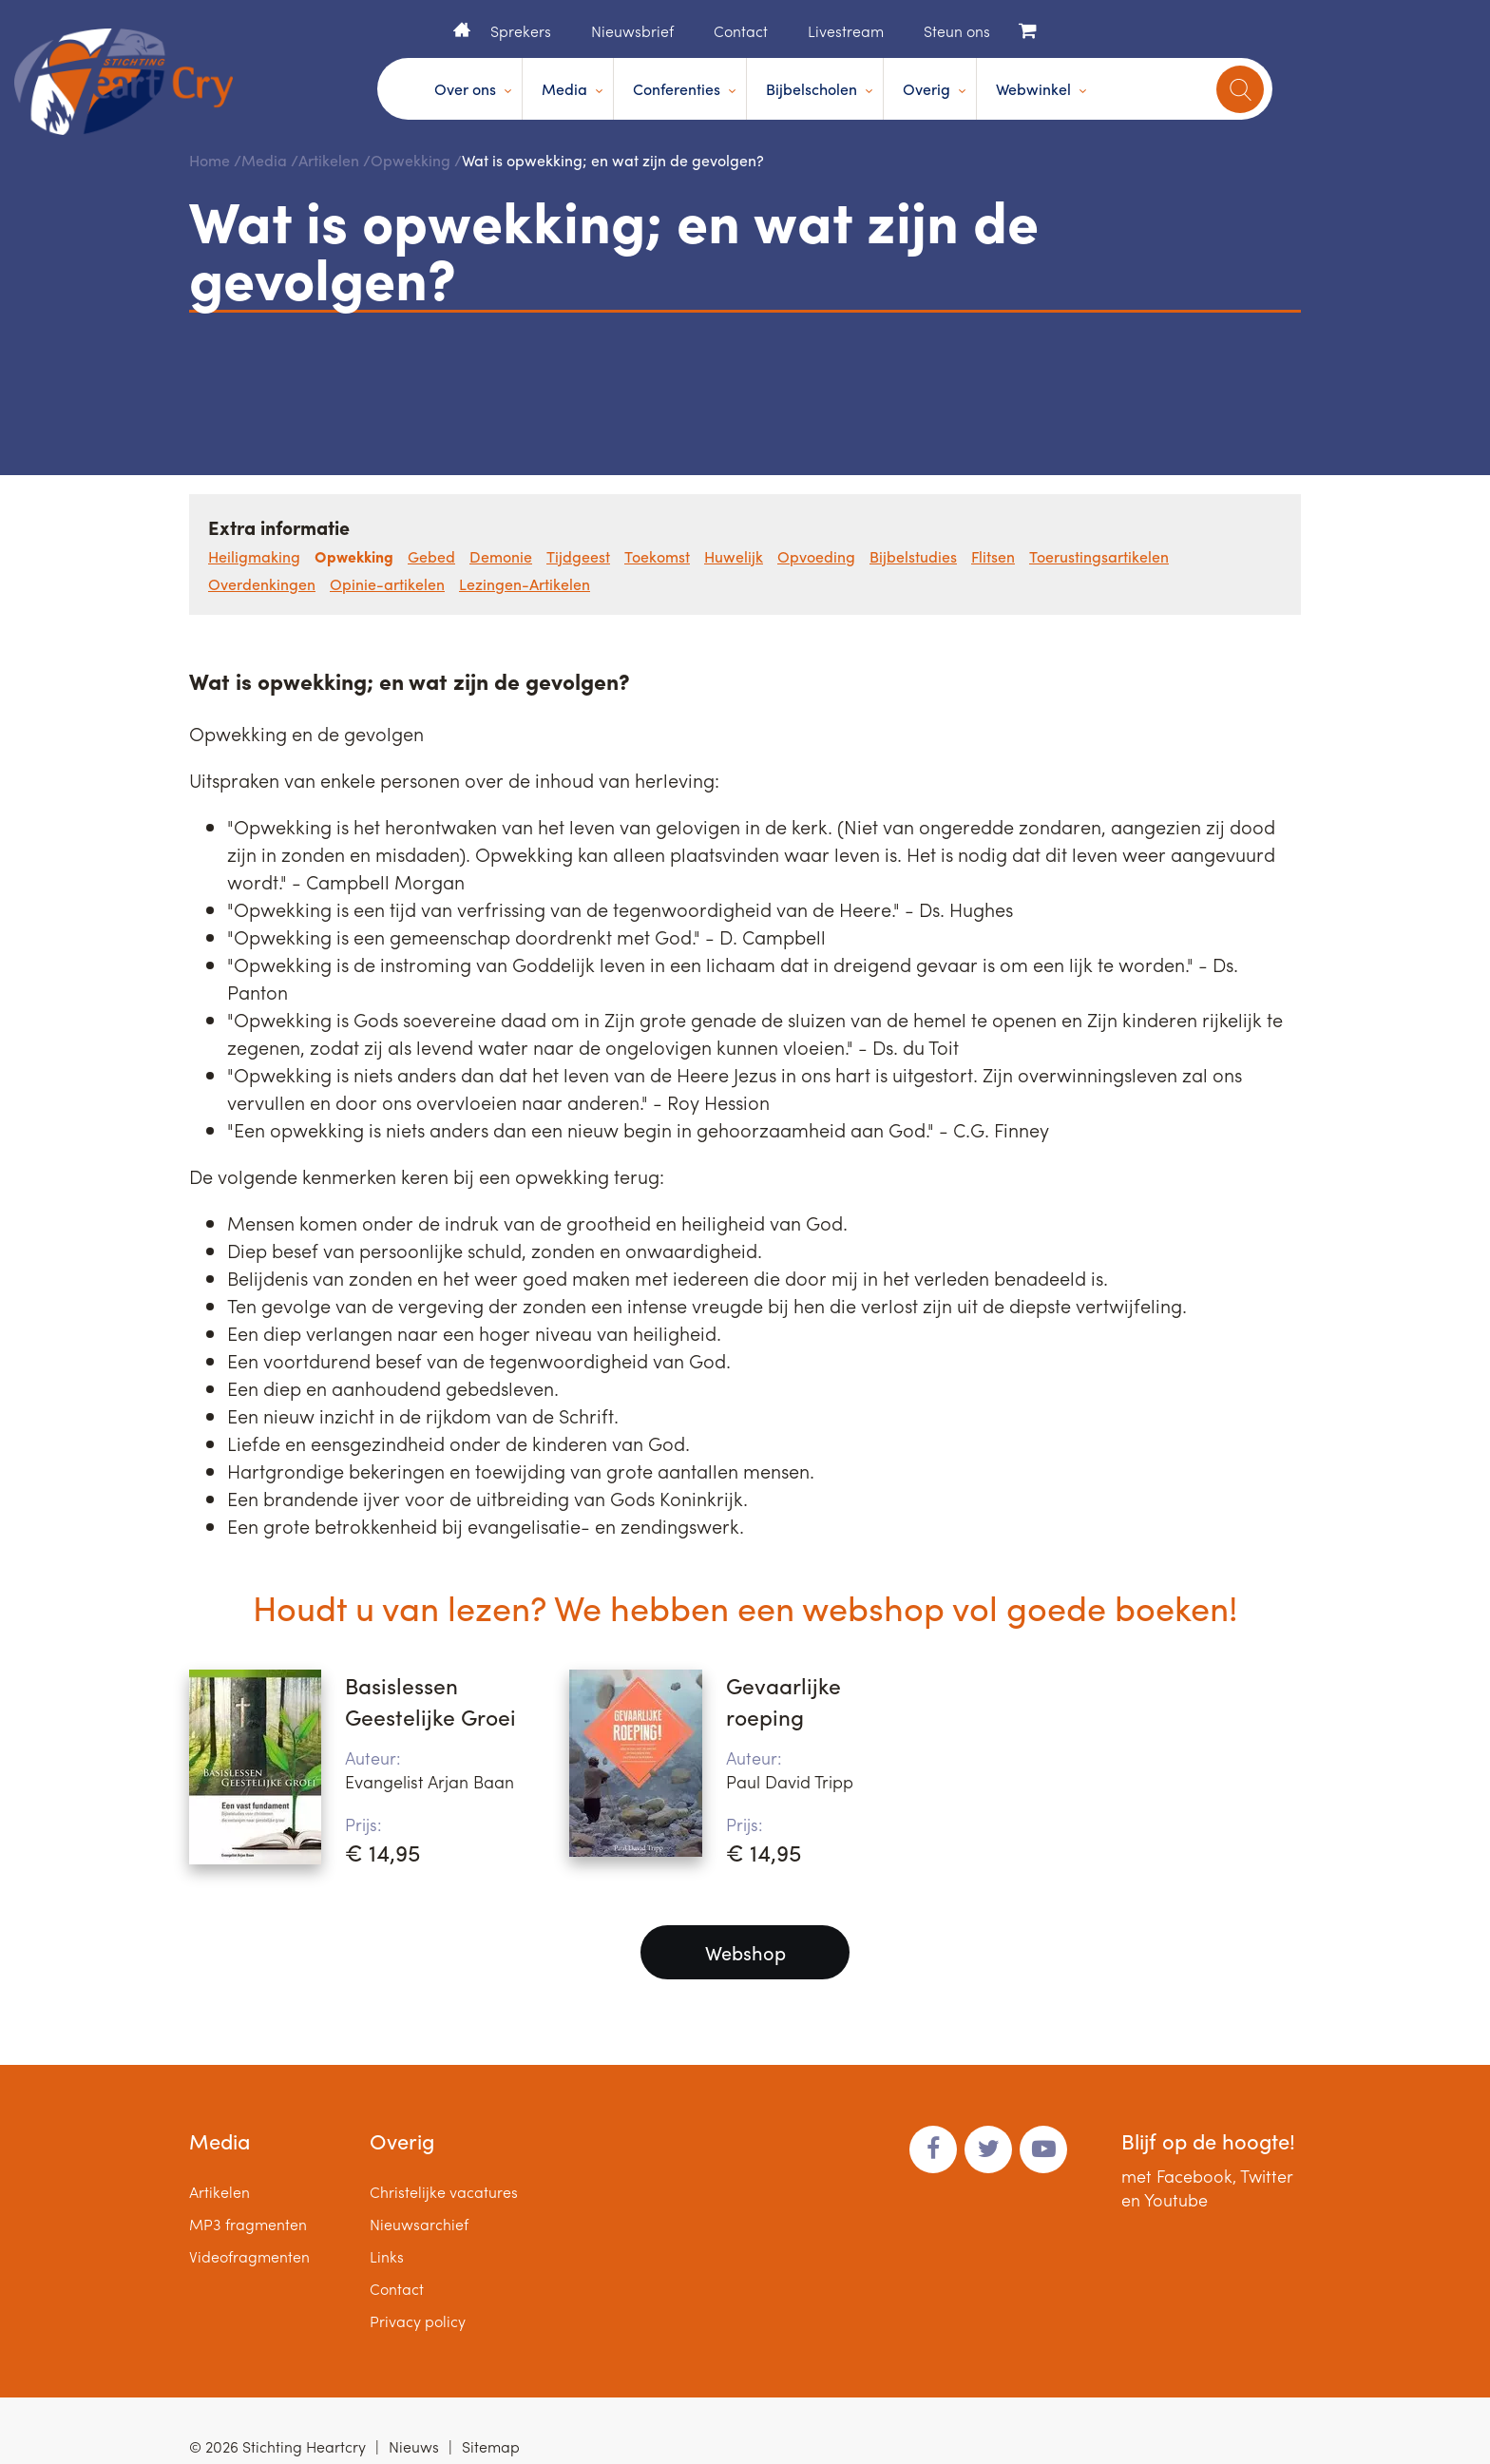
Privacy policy (418, 2321)
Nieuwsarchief (419, 2224)
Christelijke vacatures (444, 2192)
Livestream (846, 31)
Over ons (465, 89)
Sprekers (520, 31)
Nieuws (414, 2446)
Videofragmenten (249, 2256)
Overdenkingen (261, 584)
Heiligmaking (254, 556)
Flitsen (993, 556)
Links (387, 2256)
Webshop (745, 1952)
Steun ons (957, 31)
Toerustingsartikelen (1099, 556)
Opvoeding (816, 556)
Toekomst (657, 556)
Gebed (431, 556)
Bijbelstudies (913, 556)
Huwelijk (733, 556)
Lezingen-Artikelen (524, 584)
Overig (926, 89)
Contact (741, 31)
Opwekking (410, 160)
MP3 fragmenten (248, 2224)
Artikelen (328, 160)
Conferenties (676, 89)
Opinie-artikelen (387, 584)
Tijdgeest (578, 556)
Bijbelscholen (811, 89)
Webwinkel (1033, 89)
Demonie (500, 556)
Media (564, 89)
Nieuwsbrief (632, 31)
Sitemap (491, 2446)
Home (461, 29)
